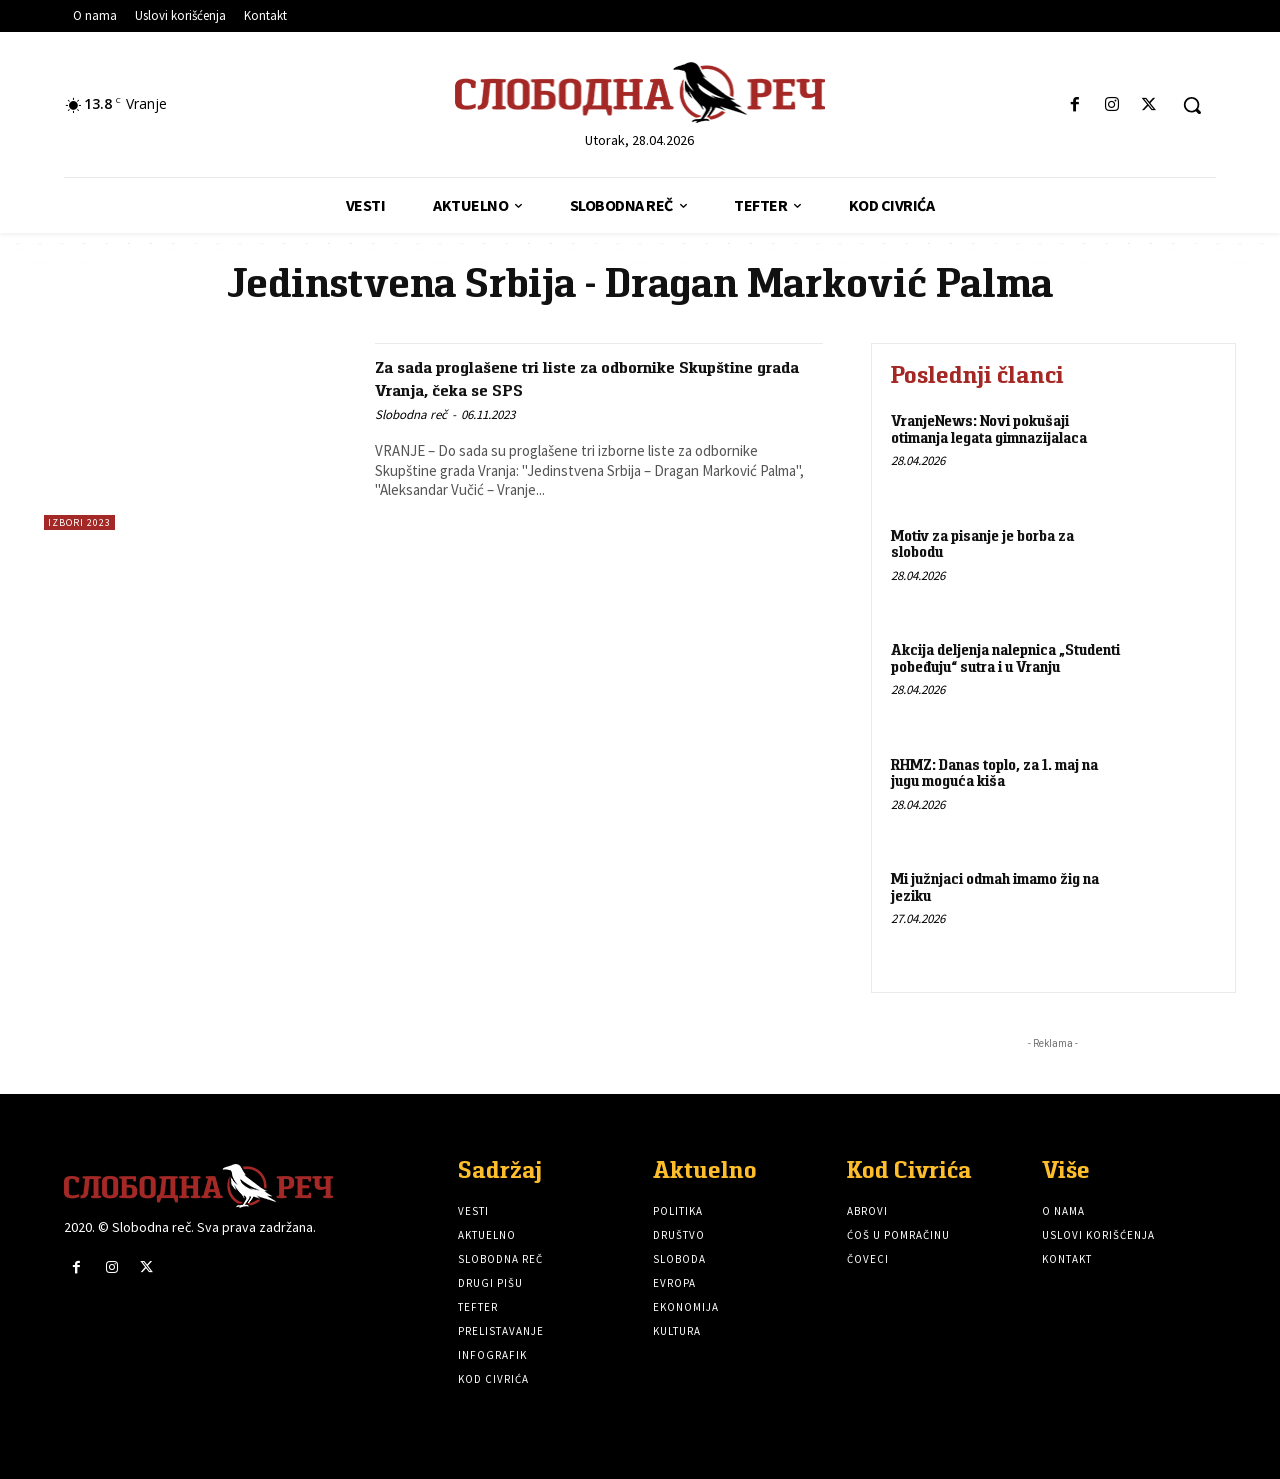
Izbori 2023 (79, 522)
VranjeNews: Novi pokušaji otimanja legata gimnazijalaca (989, 429)
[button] (1192, 105)
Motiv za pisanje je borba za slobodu (982, 544)
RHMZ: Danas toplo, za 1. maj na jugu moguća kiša (994, 773)
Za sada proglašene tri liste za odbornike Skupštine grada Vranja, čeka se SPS (571, 377)
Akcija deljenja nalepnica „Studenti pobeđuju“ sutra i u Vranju (1005, 658)
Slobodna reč (411, 414)
